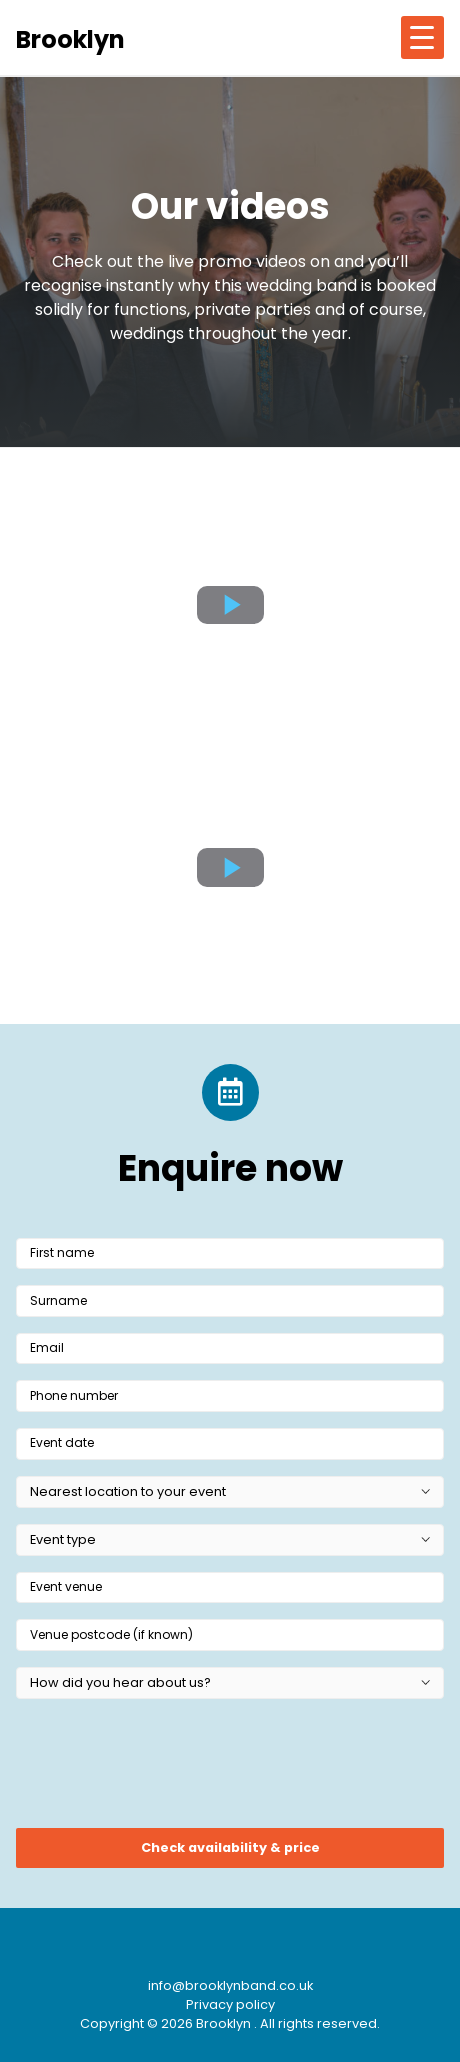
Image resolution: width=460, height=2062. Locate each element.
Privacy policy (230, 2004)
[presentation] (168, 1770)
